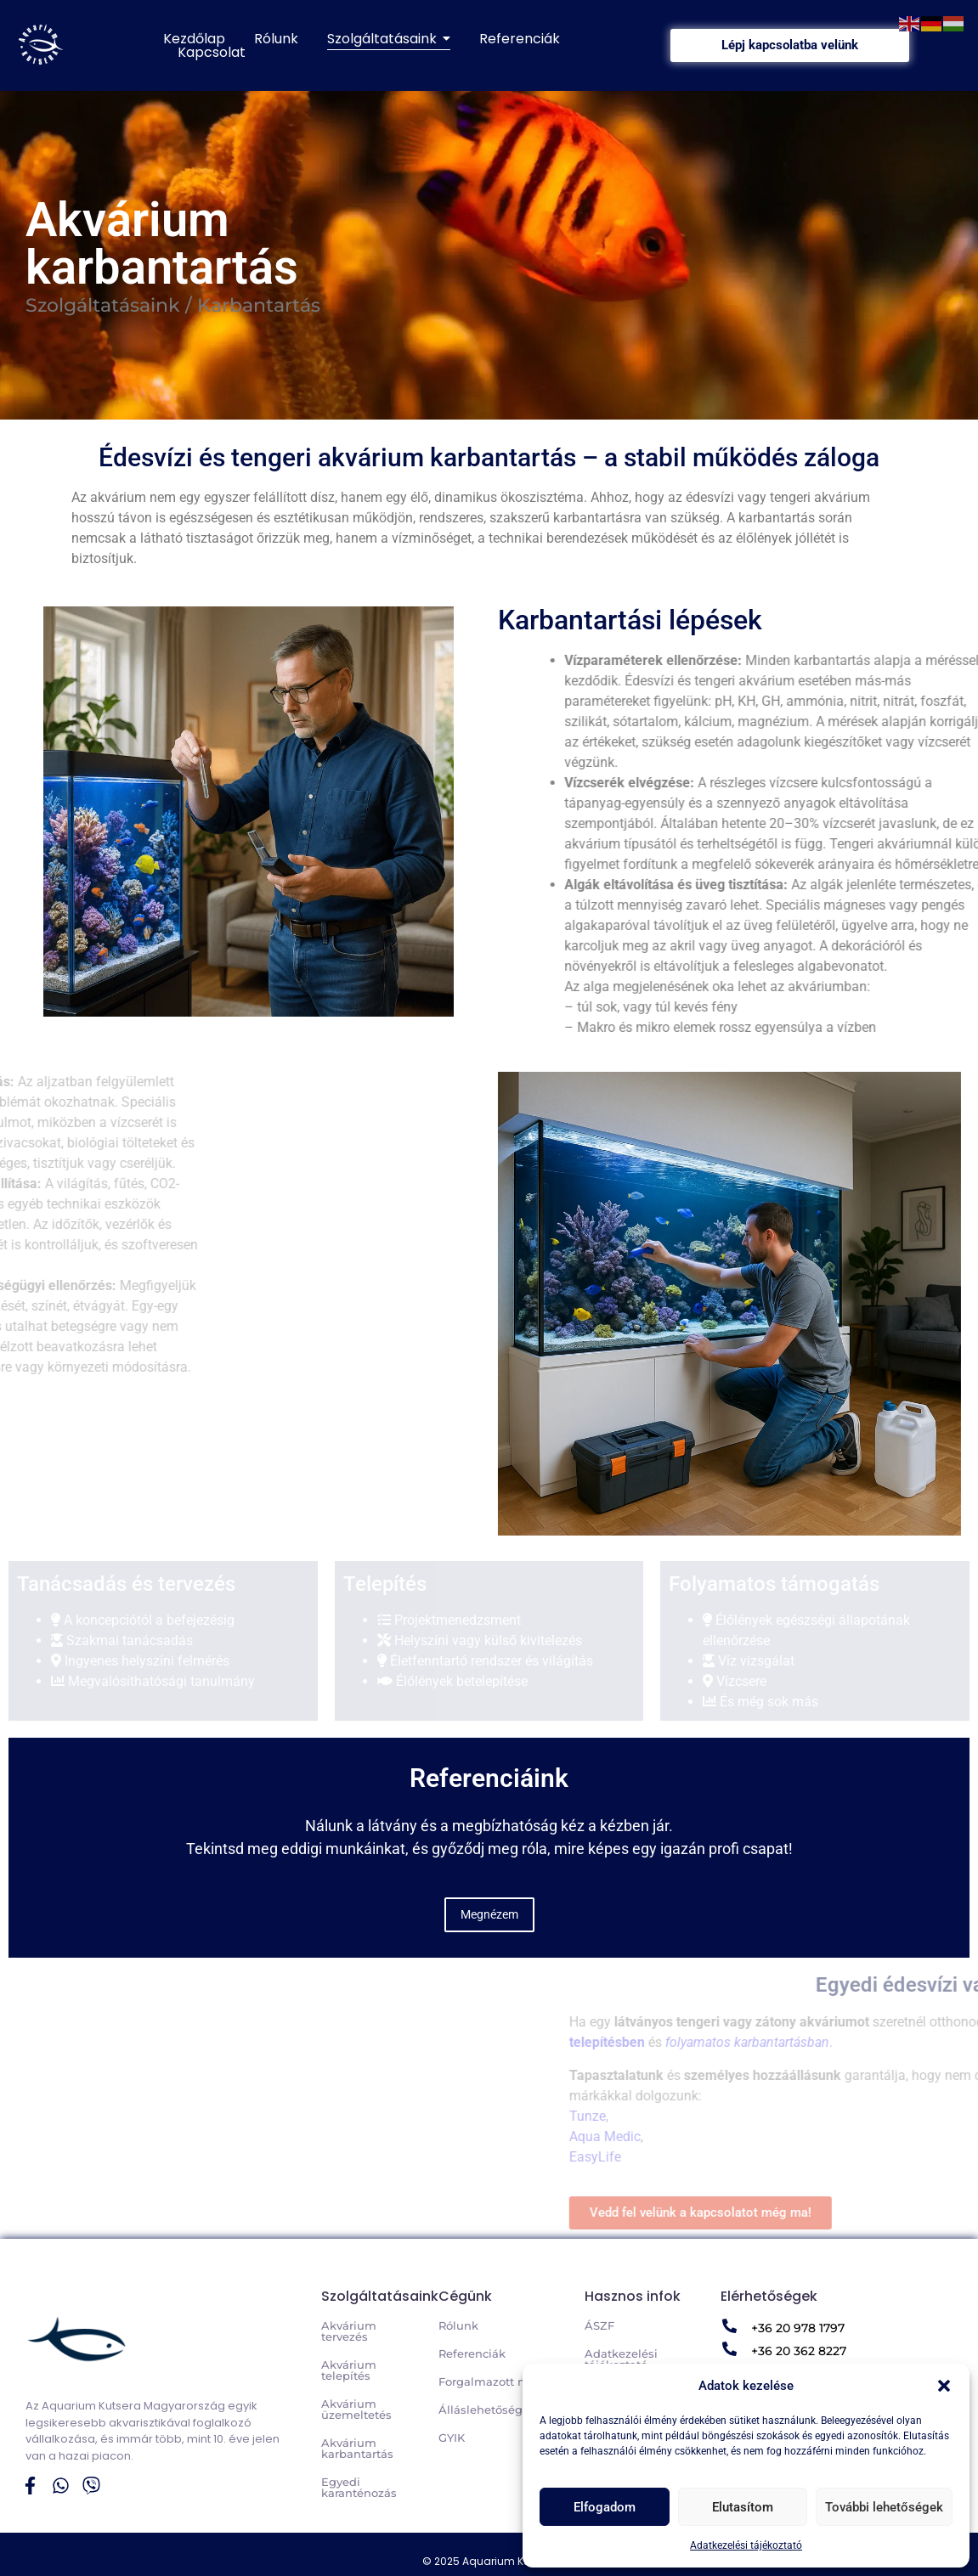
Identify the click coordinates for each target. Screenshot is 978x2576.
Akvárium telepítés (348, 2370)
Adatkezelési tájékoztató (746, 2545)
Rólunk (458, 2325)
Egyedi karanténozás (359, 2487)
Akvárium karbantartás (357, 2448)
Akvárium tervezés (348, 2331)
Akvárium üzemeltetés (356, 2409)
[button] (944, 2385)
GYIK (451, 2437)
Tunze (955, 2116)
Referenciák (472, 2353)
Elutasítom (742, 2507)
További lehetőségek (884, 2507)
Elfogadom (605, 2507)
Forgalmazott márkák (499, 2381)
